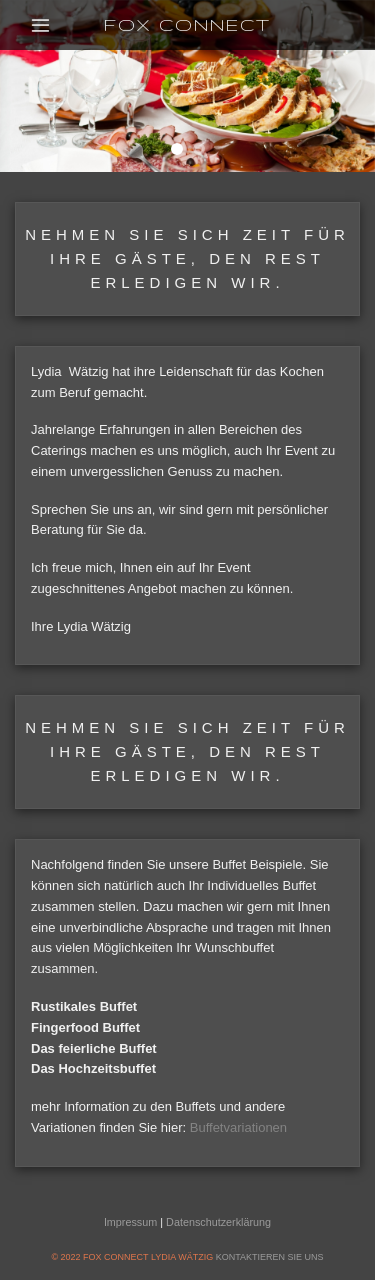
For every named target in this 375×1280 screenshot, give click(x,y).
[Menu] (42, 24)
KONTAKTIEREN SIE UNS (270, 1257)
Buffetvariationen (238, 1127)
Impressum (130, 1222)
